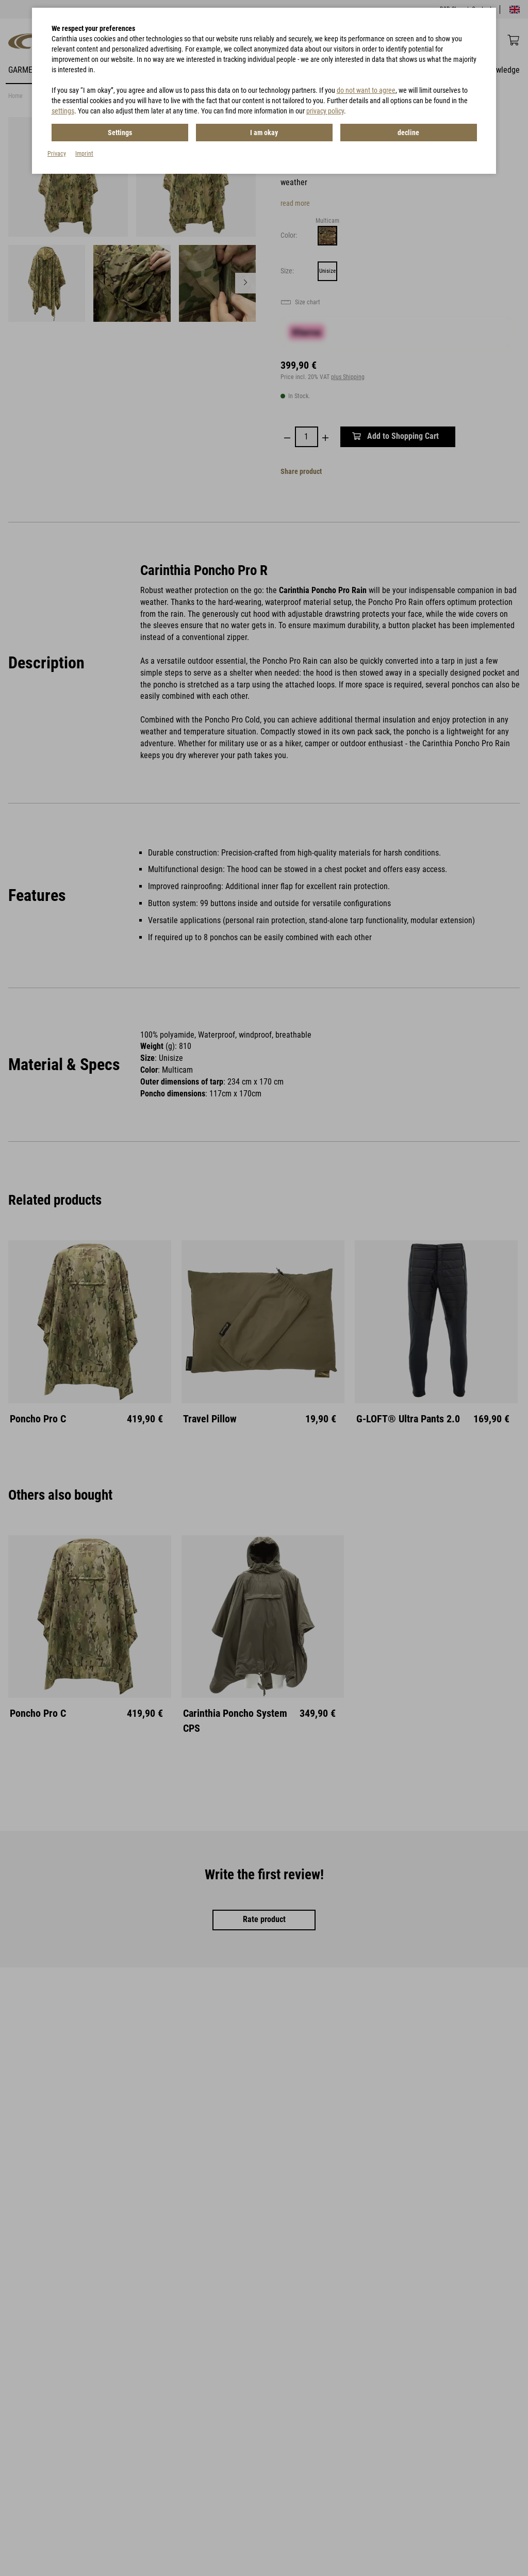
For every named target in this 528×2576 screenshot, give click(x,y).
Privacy (56, 153)
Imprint (84, 153)
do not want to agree (366, 90)
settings (63, 111)
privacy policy (325, 111)
